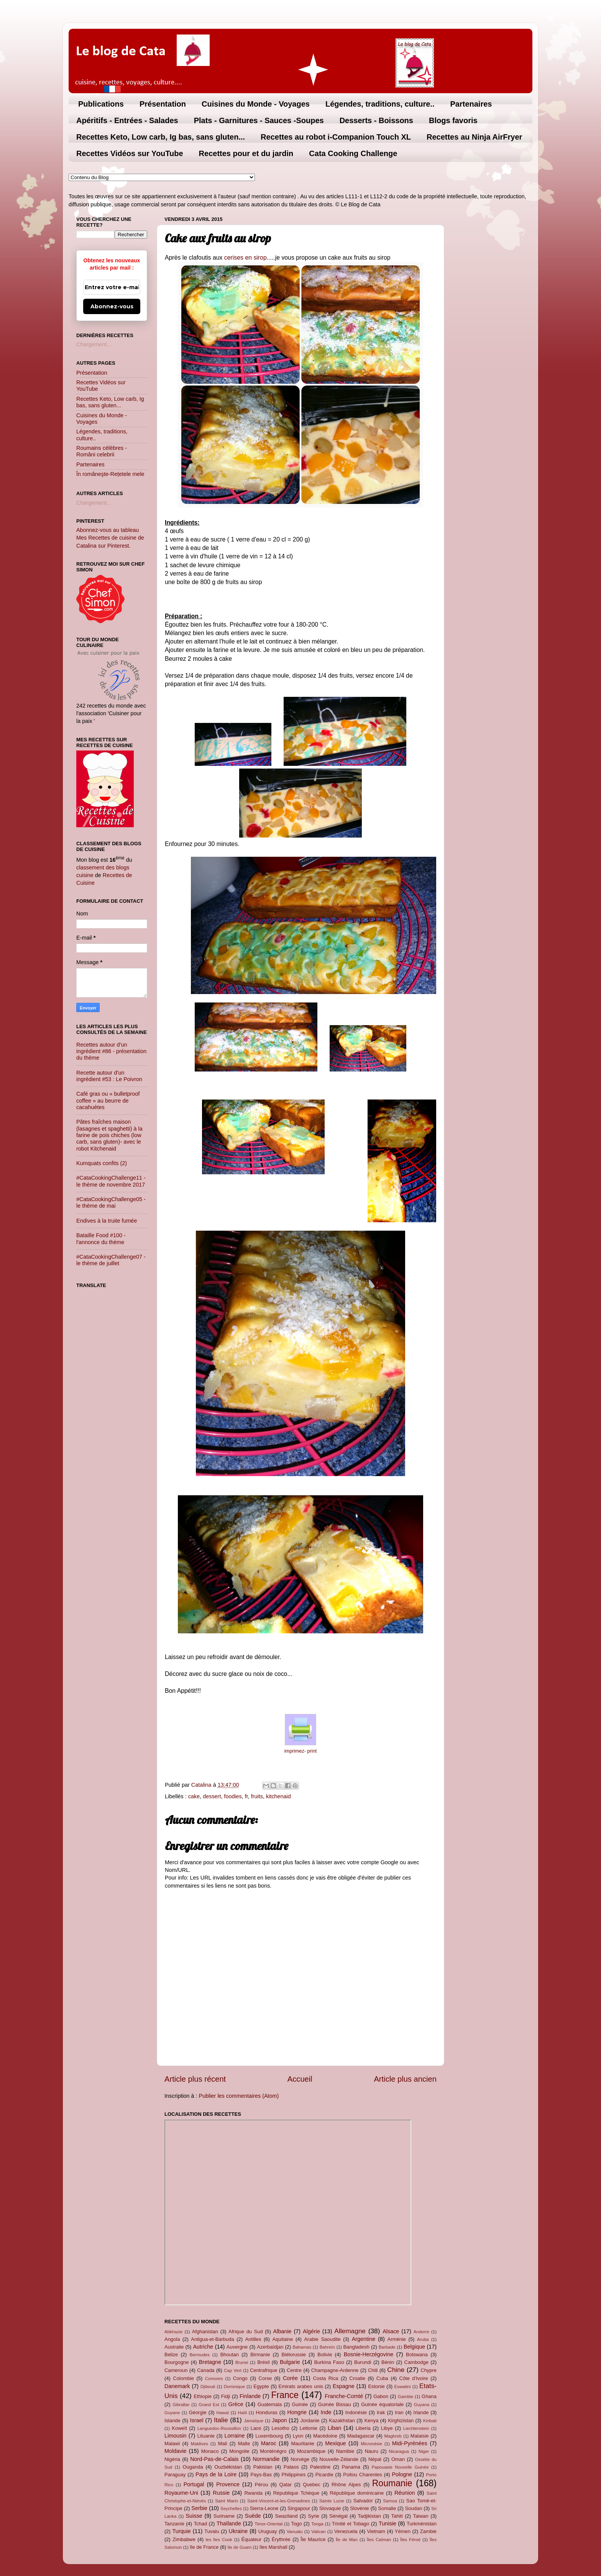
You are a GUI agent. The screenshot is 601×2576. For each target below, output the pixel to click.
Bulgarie (290, 2362)
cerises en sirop (245, 257)
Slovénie (359, 2508)
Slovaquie (330, 2508)
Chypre (428, 2370)
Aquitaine (282, 2339)
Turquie (181, 2531)
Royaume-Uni (181, 2493)
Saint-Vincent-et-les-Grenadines (278, 2501)
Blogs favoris (453, 120)
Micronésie (371, 2443)
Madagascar (360, 2436)
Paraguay (175, 2474)
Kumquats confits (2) (101, 1163)
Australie (174, 2347)
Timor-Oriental (268, 2524)
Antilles (253, 2339)
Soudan (413, 2508)
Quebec (311, 2484)
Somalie (387, 2508)
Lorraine (234, 2436)
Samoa (390, 2501)
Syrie (313, 2516)
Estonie (376, 2386)
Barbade (387, 2347)
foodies (232, 1796)
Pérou (261, 2484)
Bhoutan (229, 2354)
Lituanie (206, 2436)
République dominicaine (357, 2493)
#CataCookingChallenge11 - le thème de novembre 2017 (111, 1181)
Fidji (225, 2396)
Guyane (172, 2412)
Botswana (417, 2354)
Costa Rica (325, 2378)
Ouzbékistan (228, 2467)
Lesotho (280, 2428)
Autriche (203, 2347)
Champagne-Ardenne (335, 2370)
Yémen (403, 2531)
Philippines (294, 2474)
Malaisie (420, 2436)
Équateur (251, 2539)
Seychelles (231, 2508)
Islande (172, 2420)
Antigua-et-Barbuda (212, 2339)
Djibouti (207, 2386)
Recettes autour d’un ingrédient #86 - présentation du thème (111, 1051)
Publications (101, 104)
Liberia (363, 2428)
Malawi (172, 2443)
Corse (265, 2378)
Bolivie (324, 2354)
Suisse (194, 2516)
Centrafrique (263, 2370)
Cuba (382, 2378)
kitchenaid (278, 1796)
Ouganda (192, 2467)
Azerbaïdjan (270, 2347)
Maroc (268, 2443)
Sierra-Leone (264, 2508)
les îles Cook (218, 2539)
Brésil (263, 2362)
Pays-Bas (260, 2474)
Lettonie (308, 2428)
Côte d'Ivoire (413, 2378)
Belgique (414, 2347)
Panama (351, 2467)
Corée (290, 2378)
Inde (325, 2412)
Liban (334, 2428)
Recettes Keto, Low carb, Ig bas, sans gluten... (160, 137)
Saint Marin (226, 2501)
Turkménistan (422, 2524)
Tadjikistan (369, 2516)
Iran (399, 2412)
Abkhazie (173, 2331)
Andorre (421, 2331)
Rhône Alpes (346, 2484)
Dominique (234, 2386)
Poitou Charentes (362, 2474)
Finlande (250, 2396)
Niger (424, 2451)
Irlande (421, 2412)
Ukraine (238, 2531)
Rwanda (253, 2493)
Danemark (177, 2386)
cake (194, 1796)
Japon (279, 2420)
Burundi (362, 2362)
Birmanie (260, 2354)
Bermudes (200, 2354)
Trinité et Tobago (350, 2524)
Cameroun (175, 2370)
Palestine (320, 2467)
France (285, 2395)
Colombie (183, 2378)
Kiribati (430, 2420)
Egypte (261, 2386)
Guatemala (270, 2404)
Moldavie (175, 2451)
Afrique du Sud (245, 2331)
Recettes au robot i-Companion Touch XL (336, 137)
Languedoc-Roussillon (219, 2428)
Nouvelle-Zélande (338, 2459)
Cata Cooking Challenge (353, 153)
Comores (214, 2378)
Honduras (267, 2412)
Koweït (179, 2428)
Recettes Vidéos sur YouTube (129, 153)
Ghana (429, 2396)
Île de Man (347, 2539)
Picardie (324, 2474)
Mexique (335, 2443)
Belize (171, 2354)
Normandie (266, 2459)
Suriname (224, 2516)
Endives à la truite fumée (106, 1221)
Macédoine (325, 2436)
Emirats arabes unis (301, 2386)
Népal (374, 2459)
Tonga (317, 2524)
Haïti (242, 2412)
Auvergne (237, 2347)
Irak (381, 2412)
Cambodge (416, 2362)
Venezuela (346, 2531)
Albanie (282, 2331)
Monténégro (273, 2451)
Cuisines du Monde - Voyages (256, 104)
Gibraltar (180, 2404)
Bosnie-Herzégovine (369, 2354)
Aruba (423, 2339)
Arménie (397, 2339)
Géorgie (198, 2412)
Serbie (199, 2508)
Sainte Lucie (331, 2501)
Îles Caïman (379, 2539)
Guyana (421, 2404)
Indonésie (356, 2412)
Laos (255, 2428)
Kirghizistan (401, 2420)
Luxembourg (269, 2436)
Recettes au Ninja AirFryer (474, 137)
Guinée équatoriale (382, 2404)
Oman (398, 2459)
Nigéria (172, 2459)
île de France (204, 2547)
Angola (172, 2339)
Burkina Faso (329, 2362)
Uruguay (267, 2531)
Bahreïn (327, 2347)
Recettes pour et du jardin (246, 153)
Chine (395, 2370)
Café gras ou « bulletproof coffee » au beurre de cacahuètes (108, 1100)
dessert (212, 1796)
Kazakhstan (342, 2420)
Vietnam (376, 2531)
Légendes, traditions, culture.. (380, 104)
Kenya (372, 2420)
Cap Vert (232, 2370)
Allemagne (350, 2331)
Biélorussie (294, 2354)
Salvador (363, 2501)
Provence (228, 2484)
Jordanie (310, 2420)
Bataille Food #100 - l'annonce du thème (101, 1238)
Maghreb (392, 2436)
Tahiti (397, 2516)
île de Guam (240, 2547)
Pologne (402, 2474)
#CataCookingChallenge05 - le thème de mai (111, 1202)
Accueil (299, 2079)
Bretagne (210, 2362)
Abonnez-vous (111, 306)
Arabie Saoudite (322, 2339)
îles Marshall (273, 2547)
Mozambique (311, 2451)
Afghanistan (205, 2331)
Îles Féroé (410, 2539)
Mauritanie (302, 2443)
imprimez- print (300, 1751)
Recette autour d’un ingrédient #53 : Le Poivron (109, 1076)
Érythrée (281, 2539)
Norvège (300, 2459)
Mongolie (239, 2451)
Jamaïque (254, 2420)
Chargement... (93, 344)
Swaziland (286, 2516)
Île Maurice (312, 2539)
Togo (296, 2524)
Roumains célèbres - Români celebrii (101, 451)
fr (246, 1796)
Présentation (163, 104)
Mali (222, 2443)
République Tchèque (296, 2493)
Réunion (404, 2493)
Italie (221, 2420)
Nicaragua (399, 2451)
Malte (244, 2443)
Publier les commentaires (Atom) (239, 2096)
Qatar (285, 2484)
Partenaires (471, 104)
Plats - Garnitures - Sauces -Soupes (259, 120)
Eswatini (402, 2386)
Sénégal (338, 2516)
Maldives (199, 2443)
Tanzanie (174, 2524)
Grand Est (209, 2404)
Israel (197, 2420)
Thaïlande (229, 2523)
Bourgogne (176, 2362)
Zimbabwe (183, 2539)
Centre (294, 2370)
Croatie (357, 2378)
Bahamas (301, 2347)
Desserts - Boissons (376, 120)
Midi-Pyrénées (409, 2443)
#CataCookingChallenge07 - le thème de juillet (111, 1260)
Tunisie (387, 2523)
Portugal (194, 2484)
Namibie (345, 2451)
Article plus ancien (405, 2079)
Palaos (291, 2467)
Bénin (387, 2362)
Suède (253, 2516)
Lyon (298, 2436)
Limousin (175, 2436)
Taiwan (420, 2516)
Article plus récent (195, 2079)
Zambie (428, 2531)
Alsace (391, 2331)
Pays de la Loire (215, 2474)
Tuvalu (211, 2531)
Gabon (380, 2396)
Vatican (318, 2531)
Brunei (241, 2362)
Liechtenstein (416, 2428)
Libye (387, 2428)
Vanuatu (295, 2531)
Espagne (344, 2386)
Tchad (200, 2524)
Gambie (405, 2396)
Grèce (235, 2404)
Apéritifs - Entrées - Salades (127, 120)
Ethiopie (203, 2396)
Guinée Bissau (334, 2404)
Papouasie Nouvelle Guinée (400, 2467)
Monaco (210, 2451)
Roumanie (392, 2483)
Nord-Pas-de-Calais (214, 2459)
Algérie (311, 2331)
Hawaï (223, 2412)
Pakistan (263, 2467)
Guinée (300, 2404)
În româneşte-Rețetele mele (110, 474)
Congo (240, 2378)
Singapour (298, 2508)
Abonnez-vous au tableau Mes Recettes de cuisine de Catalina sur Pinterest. (110, 537)
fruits (257, 1796)
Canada (205, 2370)
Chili (373, 2370)
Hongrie (297, 2412)
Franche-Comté (344, 2396)
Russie (221, 2493)
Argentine (364, 2339)
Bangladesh (356, 2347)
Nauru (371, 2451)
